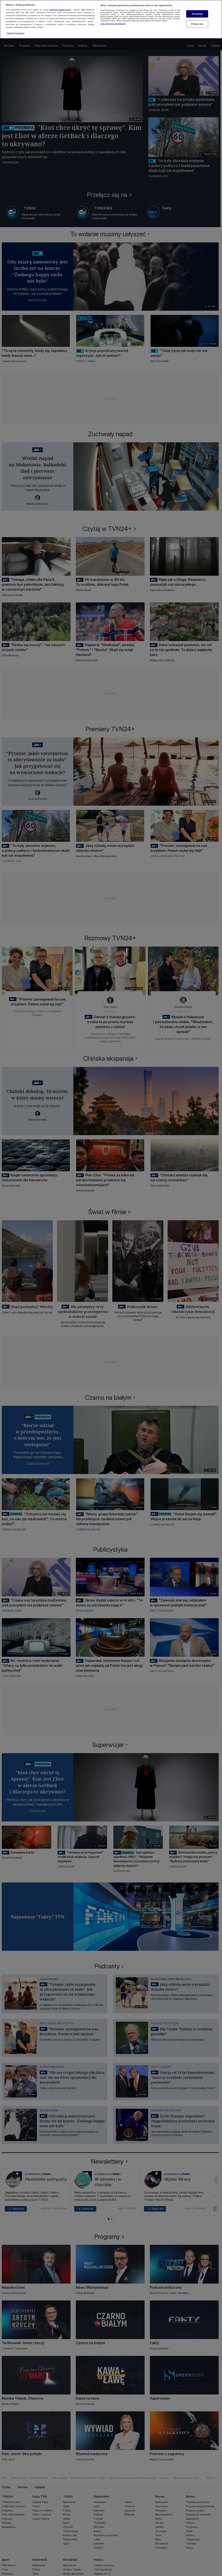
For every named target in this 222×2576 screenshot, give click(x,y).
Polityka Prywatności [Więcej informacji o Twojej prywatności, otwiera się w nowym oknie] (15, 33)
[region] (111, 19)
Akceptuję (197, 13)
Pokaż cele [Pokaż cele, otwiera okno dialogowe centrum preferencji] (197, 24)
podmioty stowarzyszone (60, 10)
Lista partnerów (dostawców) (113, 24)
